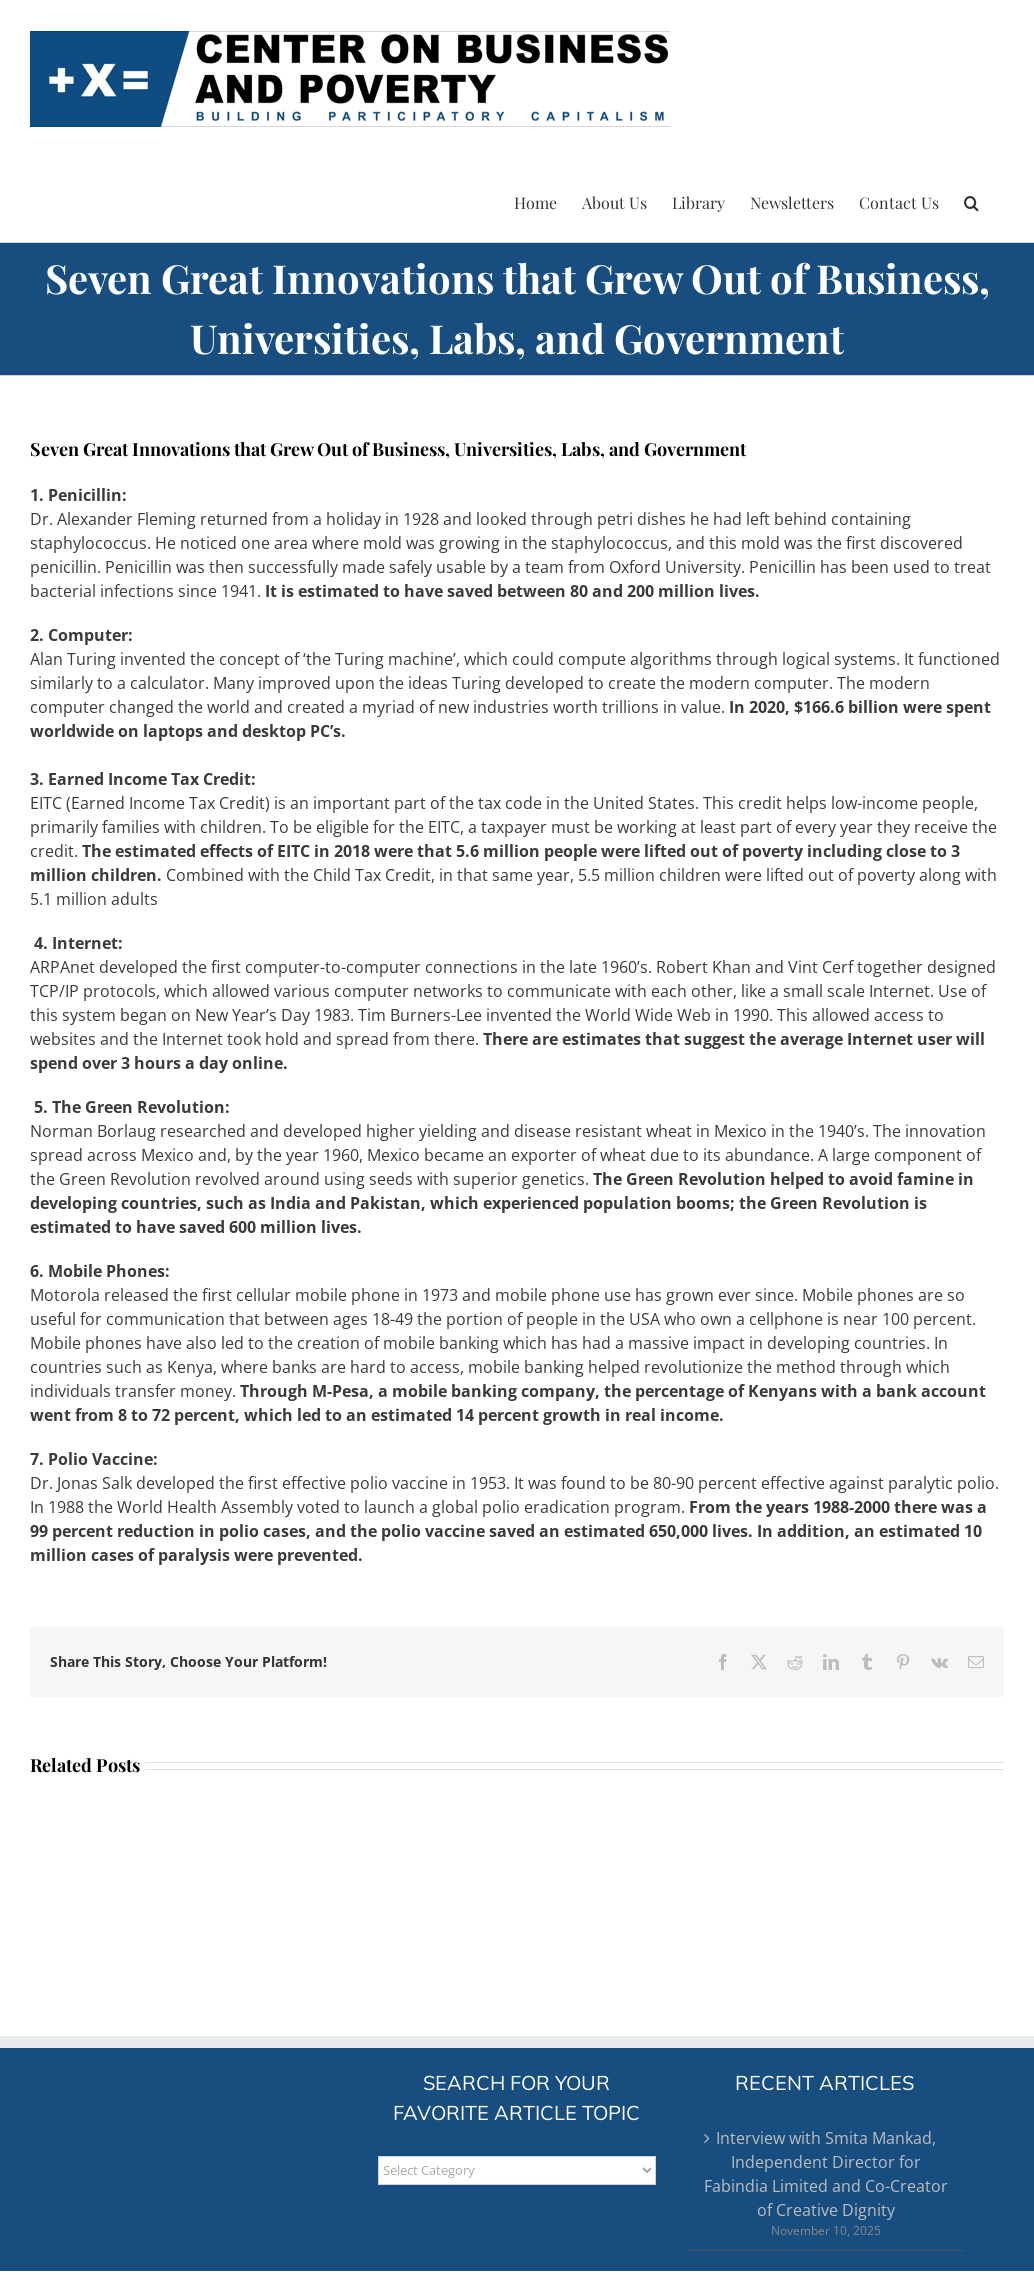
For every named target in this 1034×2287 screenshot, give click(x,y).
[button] (971, 200)
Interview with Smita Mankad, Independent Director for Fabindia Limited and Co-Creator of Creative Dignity (826, 2174)
